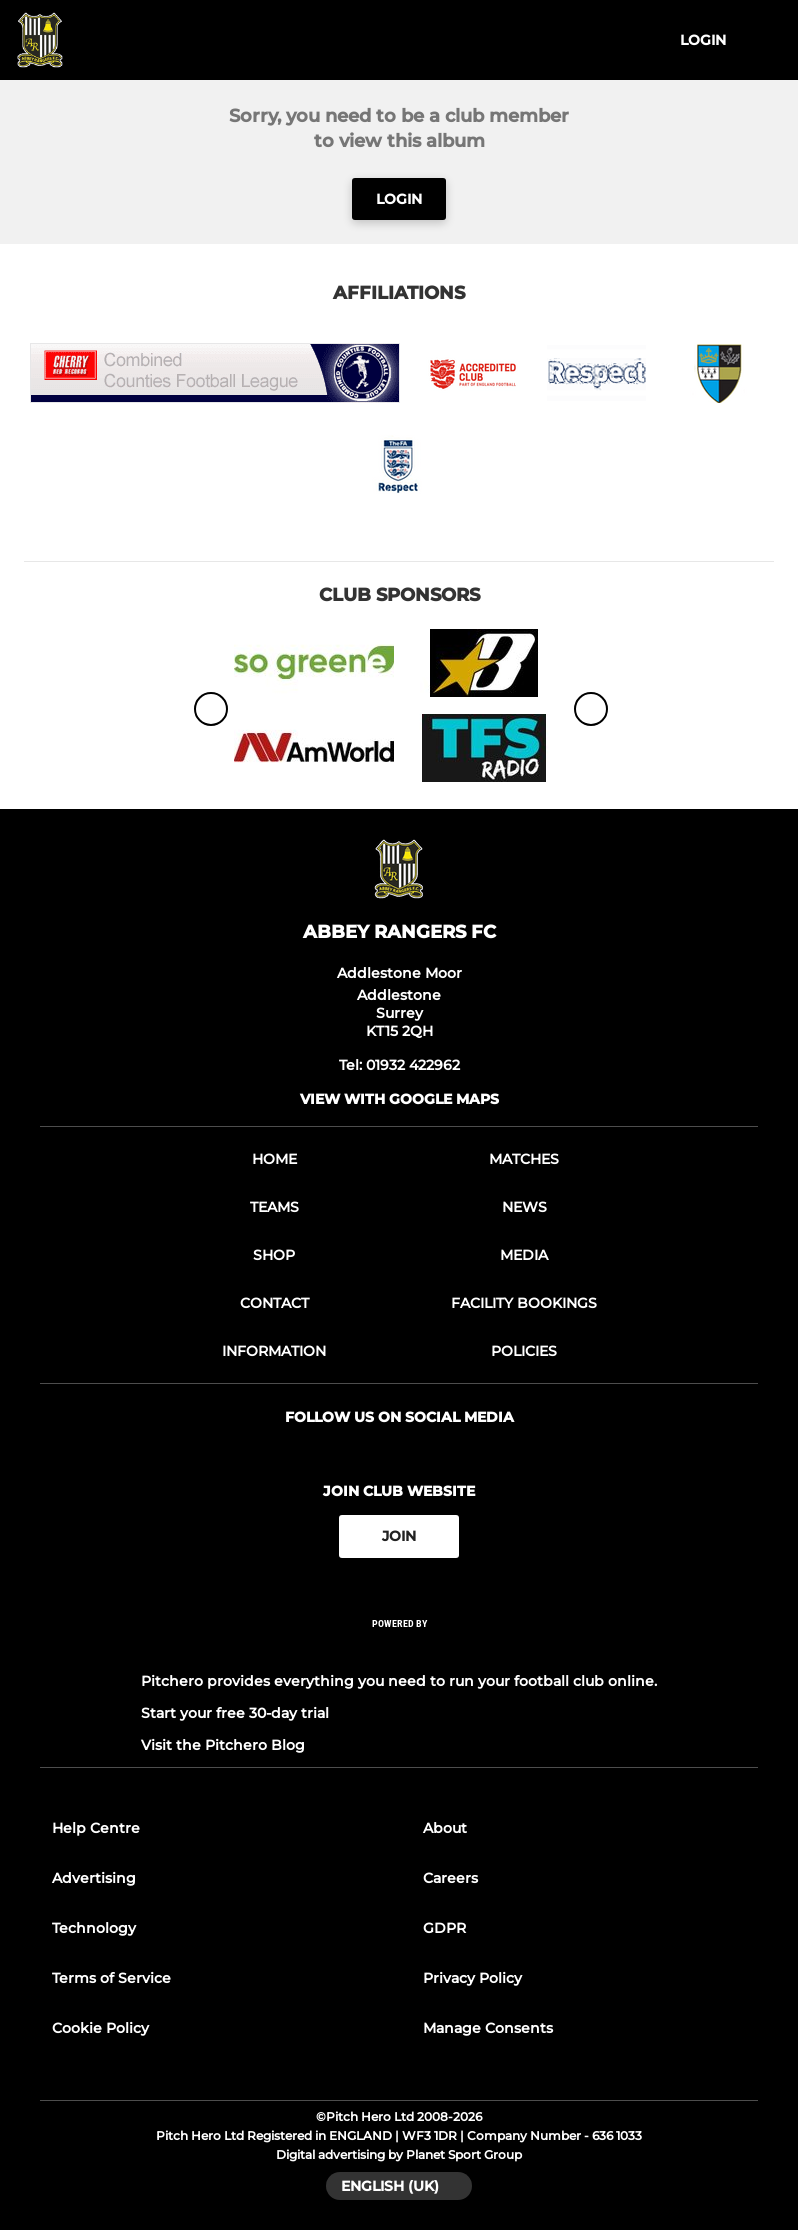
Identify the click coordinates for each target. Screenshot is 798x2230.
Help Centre (96, 1828)
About (445, 1828)
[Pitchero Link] (399, 1649)
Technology (94, 1928)
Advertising (94, 1878)
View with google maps (399, 1099)
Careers (450, 1878)
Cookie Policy (100, 2028)
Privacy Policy (472, 1978)
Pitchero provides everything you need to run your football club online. (399, 1681)
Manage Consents (488, 2028)
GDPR (444, 1928)
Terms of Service (111, 1978)
